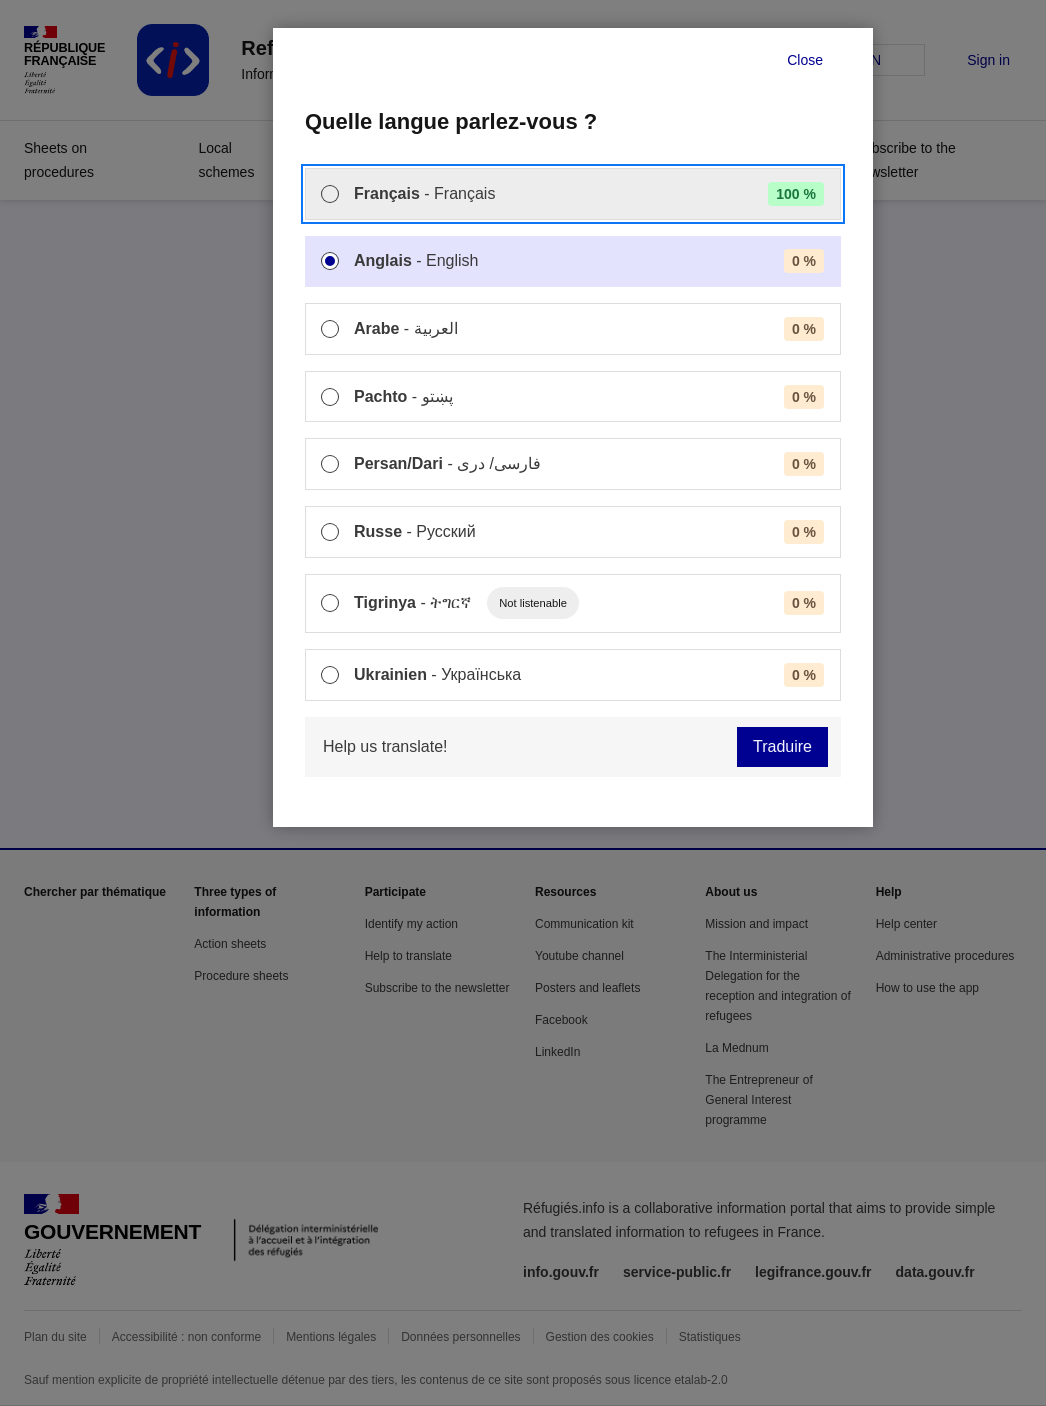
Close (805, 60)
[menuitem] (573, 194)
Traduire (782, 746)
